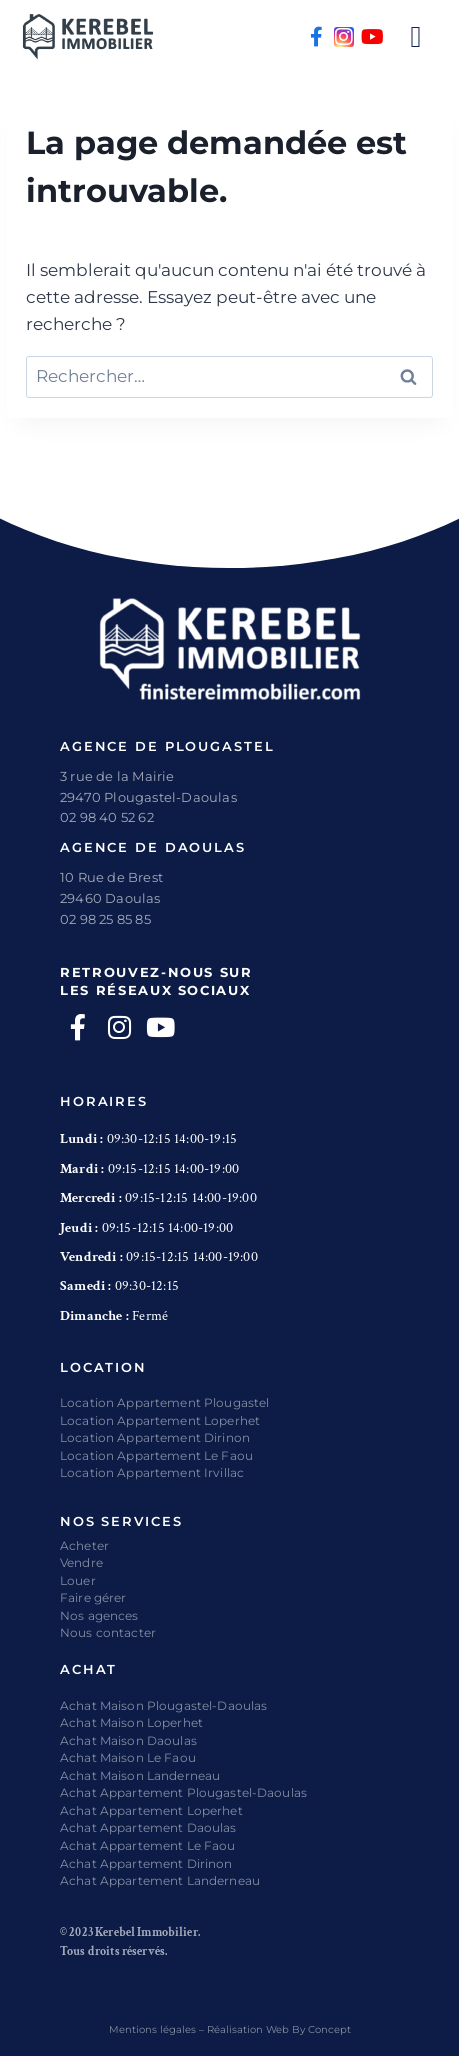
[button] (416, 36)
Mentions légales (152, 2029)
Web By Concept (308, 2029)
